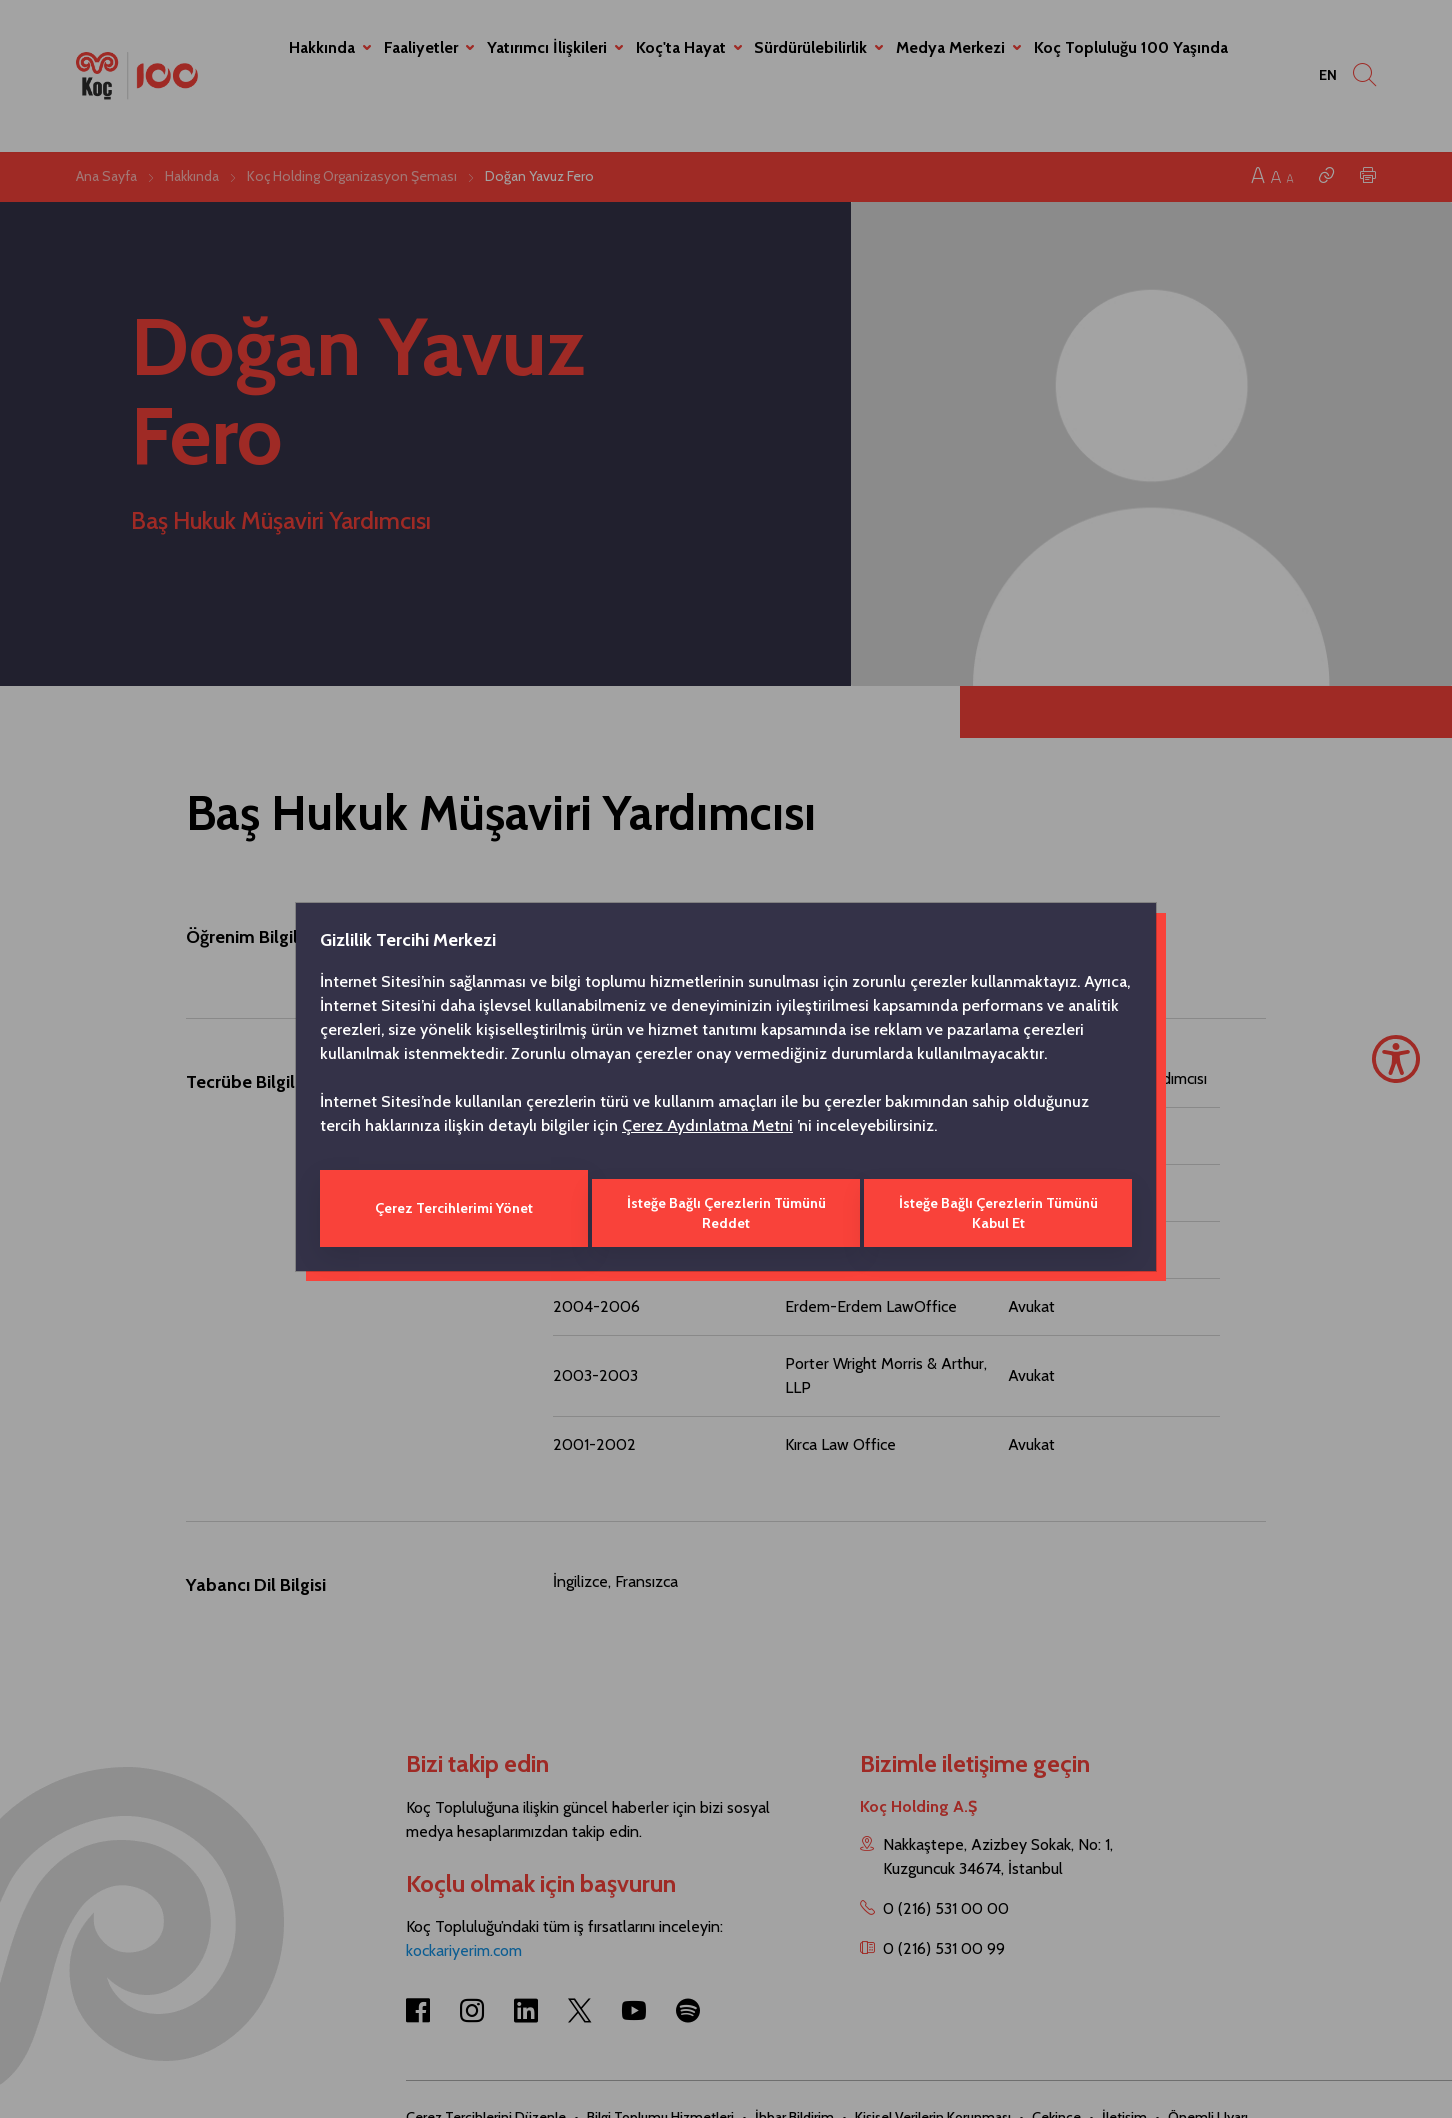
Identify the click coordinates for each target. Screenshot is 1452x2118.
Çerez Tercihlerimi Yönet (452, 1208)
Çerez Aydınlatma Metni (707, 1129)
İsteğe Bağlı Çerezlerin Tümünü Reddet (725, 1208)
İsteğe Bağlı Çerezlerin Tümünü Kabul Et (1000, 1208)
